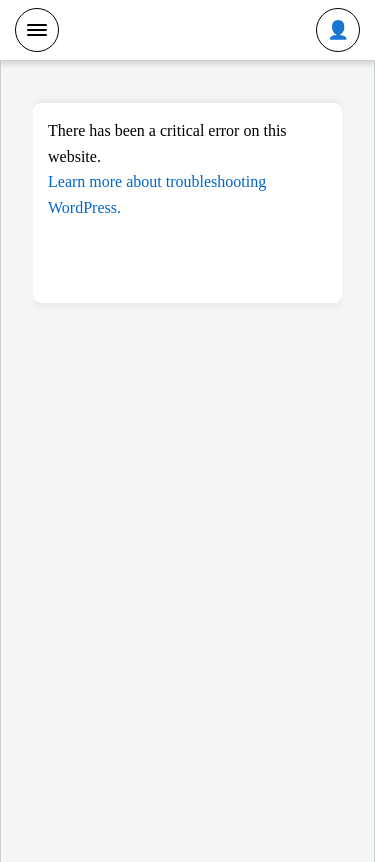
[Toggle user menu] (338, 30)
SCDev (187, 29)
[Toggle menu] (37, 30)
